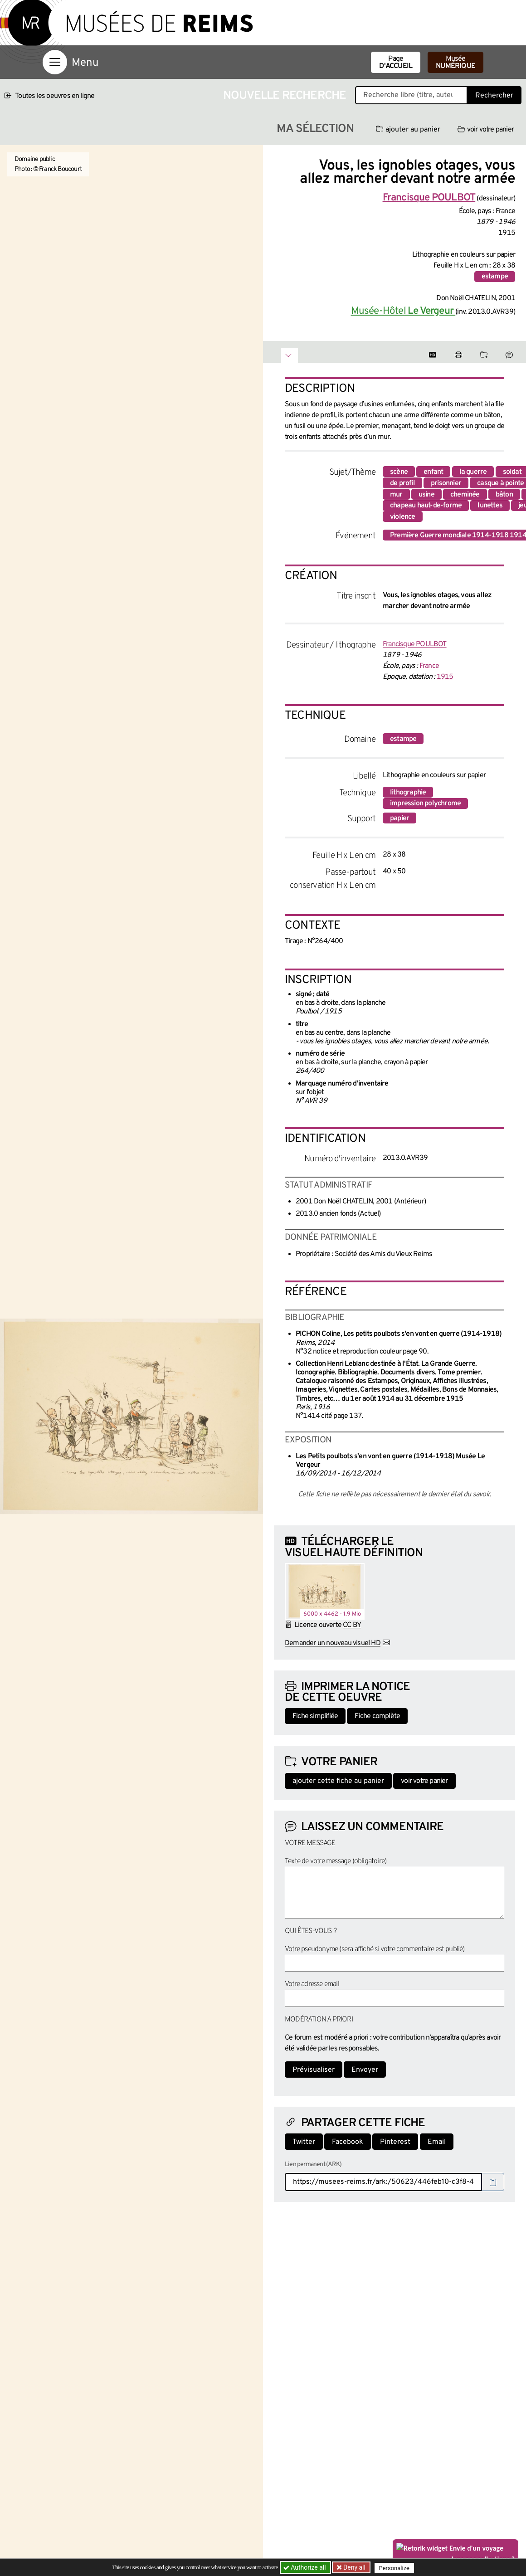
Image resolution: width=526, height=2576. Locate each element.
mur (396, 494)
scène (399, 472)
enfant (433, 472)
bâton (504, 494)
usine (426, 494)
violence (402, 516)
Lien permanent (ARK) (313, 2164)
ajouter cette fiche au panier (338, 1781)
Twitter (303, 2142)
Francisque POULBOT (415, 644)
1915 (445, 677)
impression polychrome (425, 803)
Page (395, 62)
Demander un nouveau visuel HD (332, 1643)
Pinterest (395, 2142)
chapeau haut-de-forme (426, 505)
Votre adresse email (312, 1984)
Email (437, 2142)
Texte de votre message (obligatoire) (335, 1861)
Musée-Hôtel (403, 311)
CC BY (352, 1625)
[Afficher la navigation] (55, 62)
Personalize (395, 2567)
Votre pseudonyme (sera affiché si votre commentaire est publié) (375, 1949)
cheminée (465, 494)
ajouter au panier (408, 129)
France (429, 666)
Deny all (354, 2567)
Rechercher (494, 95)
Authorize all (305, 2567)
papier (399, 818)
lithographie (408, 792)
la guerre (473, 472)
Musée (455, 62)
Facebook (347, 2142)
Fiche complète (377, 1716)
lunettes (489, 505)
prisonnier (446, 483)
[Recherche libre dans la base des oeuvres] (411, 95)
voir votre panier (486, 129)
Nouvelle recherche (284, 95)
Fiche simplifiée (315, 1716)
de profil (402, 483)
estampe (495, 276)
